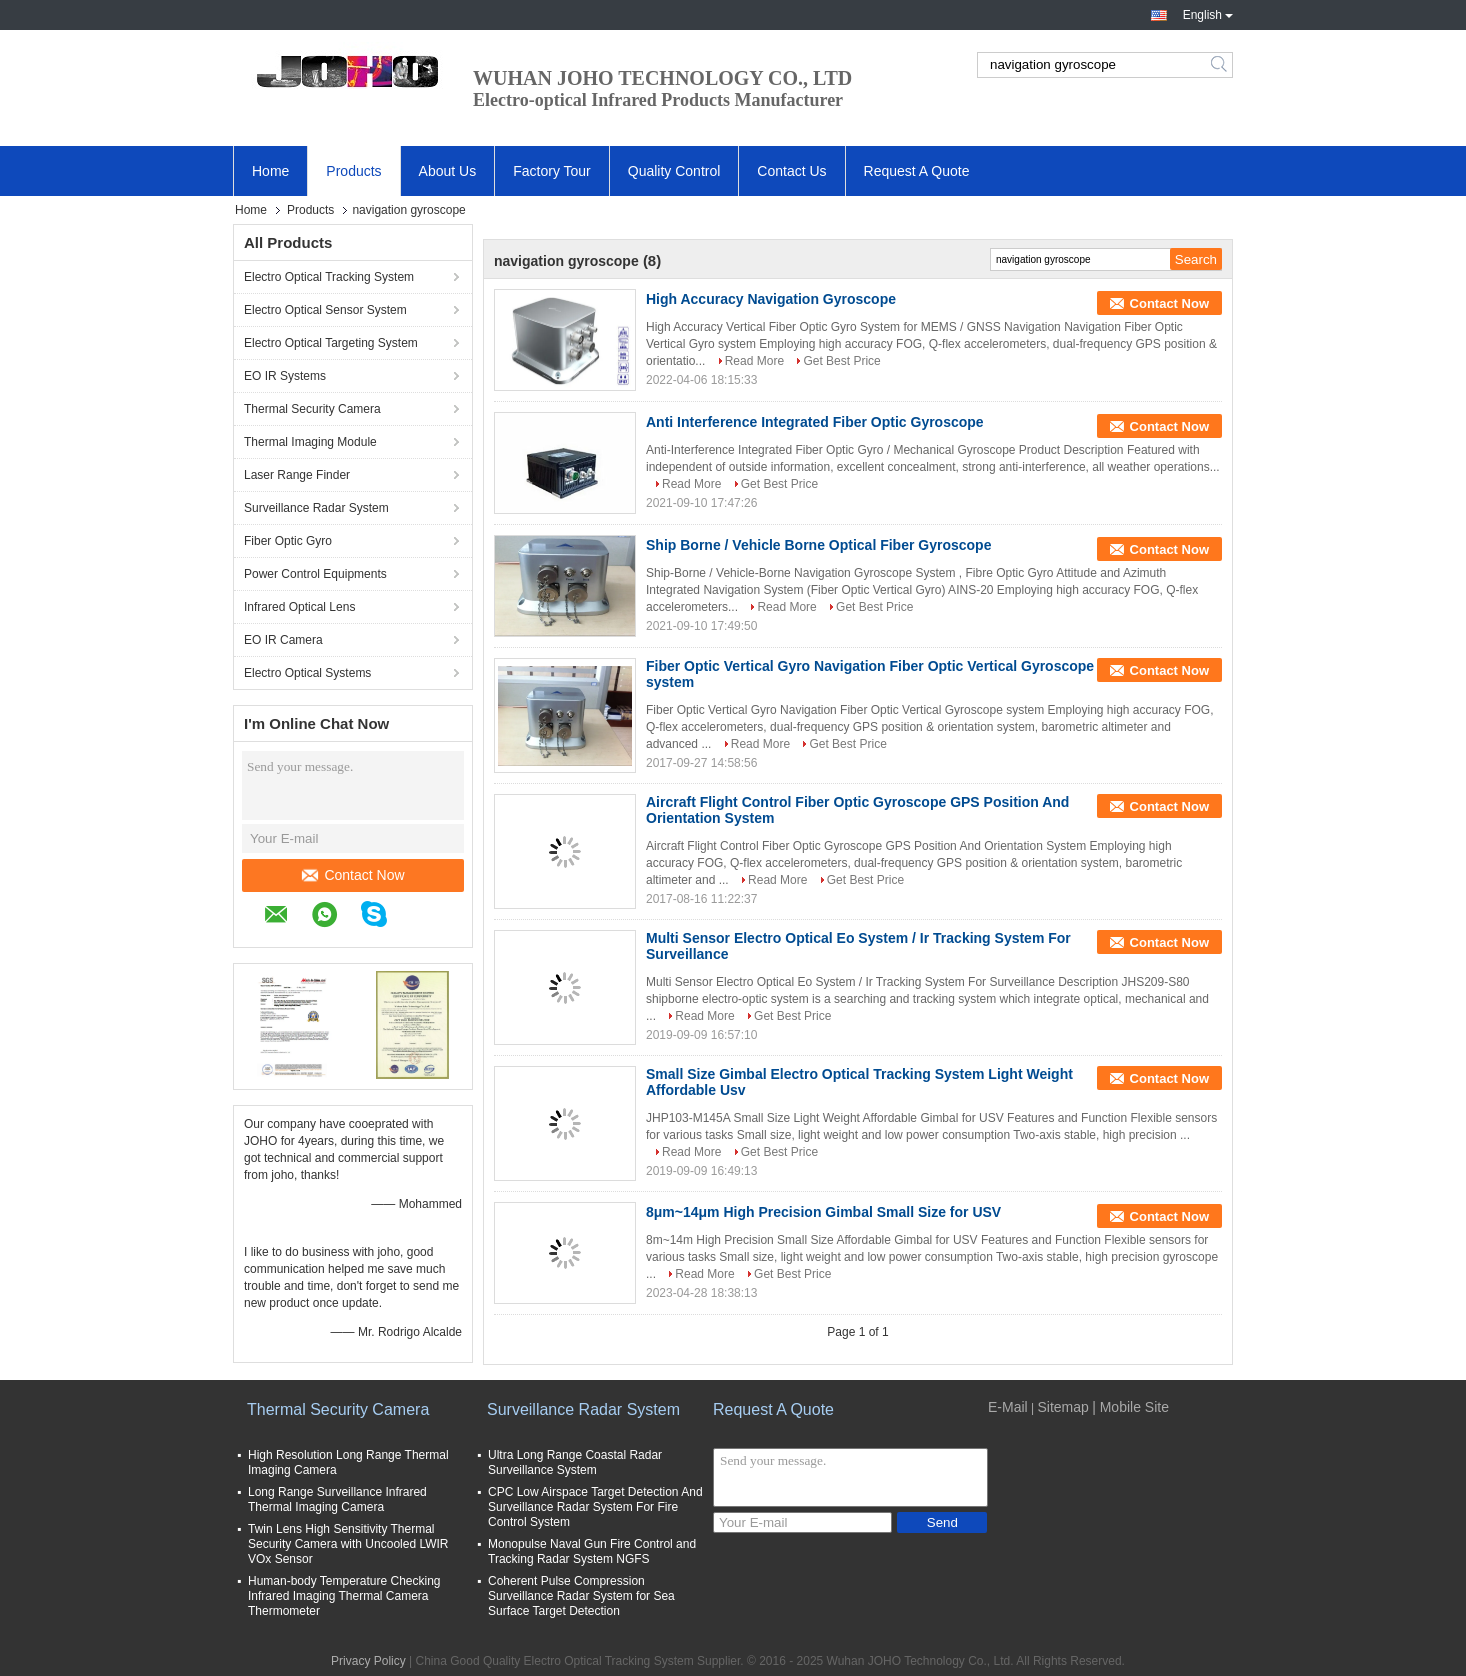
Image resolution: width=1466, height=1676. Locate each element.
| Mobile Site (1130, 1407)
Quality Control (674, 171)
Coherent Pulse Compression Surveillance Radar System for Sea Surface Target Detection (581, 1596)
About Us (448, 171)
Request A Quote (917, 171)
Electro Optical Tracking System (329, 277)
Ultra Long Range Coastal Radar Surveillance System (575, 1462)
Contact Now (353, 875)
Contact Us (791, 171)
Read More (754, 361)
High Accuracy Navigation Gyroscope (771, 299)
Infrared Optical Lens (299, 607)
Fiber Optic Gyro (288, 541)
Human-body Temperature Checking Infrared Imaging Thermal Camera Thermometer (344, 1596)
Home (270, 171)
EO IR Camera (283, 640)
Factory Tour (552, 171)
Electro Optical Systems (307, 673)
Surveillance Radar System (316, 508)
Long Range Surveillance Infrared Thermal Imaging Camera (337, 1499)
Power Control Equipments (315, 574)
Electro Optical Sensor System (325, 310)
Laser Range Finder (297, 475)
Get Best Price (841, 361)
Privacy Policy (368, 1661)
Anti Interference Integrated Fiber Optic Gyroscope (815, 422)
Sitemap (1062, 1407)
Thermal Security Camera (312, 409)
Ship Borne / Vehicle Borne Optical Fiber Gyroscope (818, 545)
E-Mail (1008, 1407)
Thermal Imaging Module (310, 442)
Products (353, 171)
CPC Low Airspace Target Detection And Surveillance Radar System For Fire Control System (595, 1507)
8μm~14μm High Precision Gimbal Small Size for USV (823, 1212)
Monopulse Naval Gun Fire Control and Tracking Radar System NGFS (592, 1551)
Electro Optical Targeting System (331, 343)
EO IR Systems (285, 376)
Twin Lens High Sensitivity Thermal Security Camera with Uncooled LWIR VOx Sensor (348, 1544)
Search (1220, 65)
